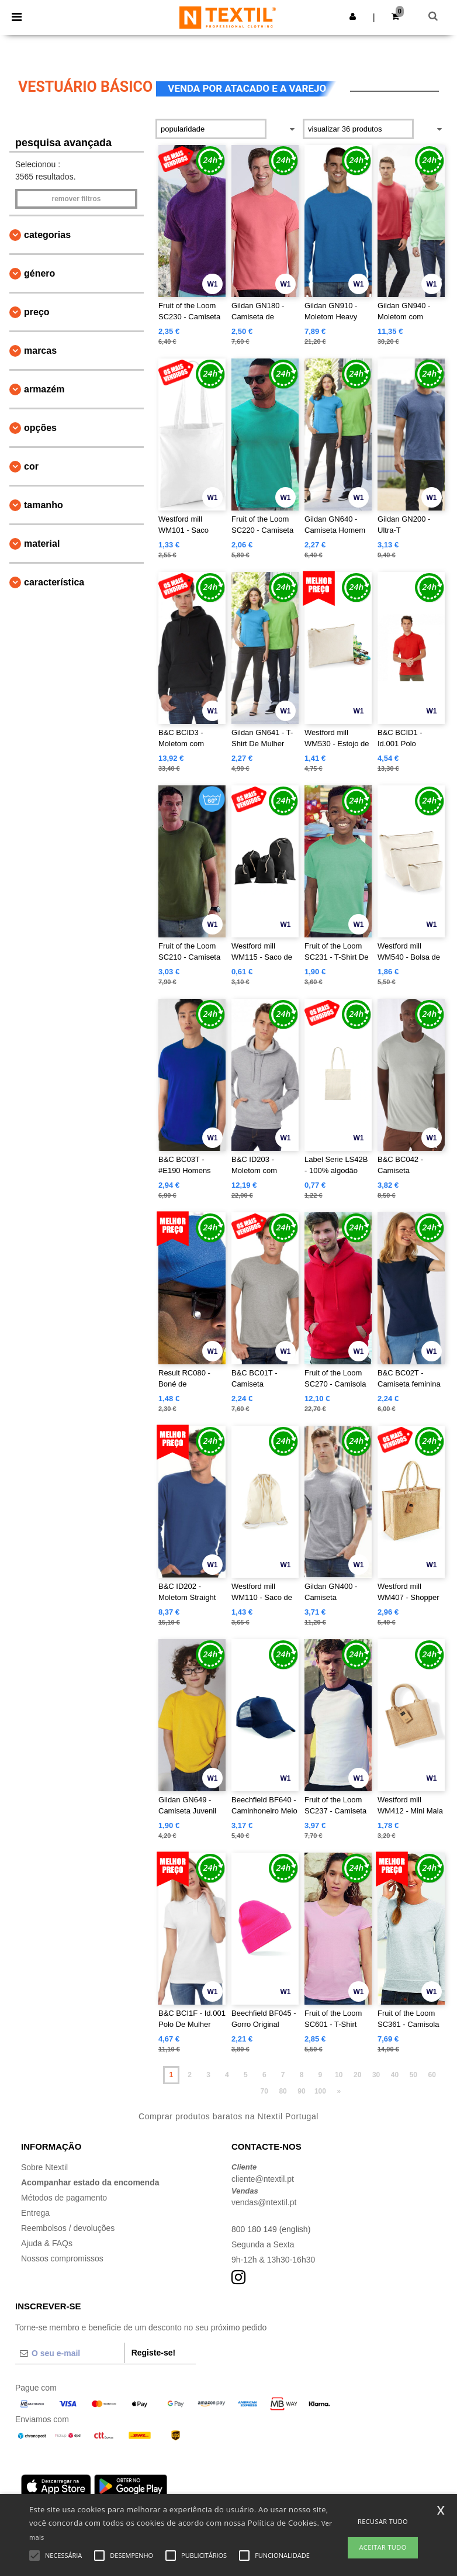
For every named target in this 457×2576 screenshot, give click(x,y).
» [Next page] (339, 2091)
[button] (352, 16)
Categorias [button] (47, 235)
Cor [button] (31, 466)
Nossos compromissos (62, 2258)
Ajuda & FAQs (46, 2243)
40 (395, 2075)
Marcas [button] (40, 351)
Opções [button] (40, 428)
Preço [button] (37, 312)
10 (338, 2075)
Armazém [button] (44, 389)
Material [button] (42, 544)
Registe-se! (153, 2352)
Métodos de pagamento (64, 2197)
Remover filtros (76, 199)
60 (432, 2075)
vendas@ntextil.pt (264, 2202)
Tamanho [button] (43, 505)
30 (376, 2075)
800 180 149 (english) (270, 2229)
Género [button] (39, 273)
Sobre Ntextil (44, 2167)
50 (413, 2075)
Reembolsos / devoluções (68, 2228)
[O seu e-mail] (69, 2353)
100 (320, 2091)
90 (301, 2091)
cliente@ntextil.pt (262, 2179)
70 (264, 2091)
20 (357, 2075)
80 (282, 2091)
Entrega (35, 2213)
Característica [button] (54, 582)
